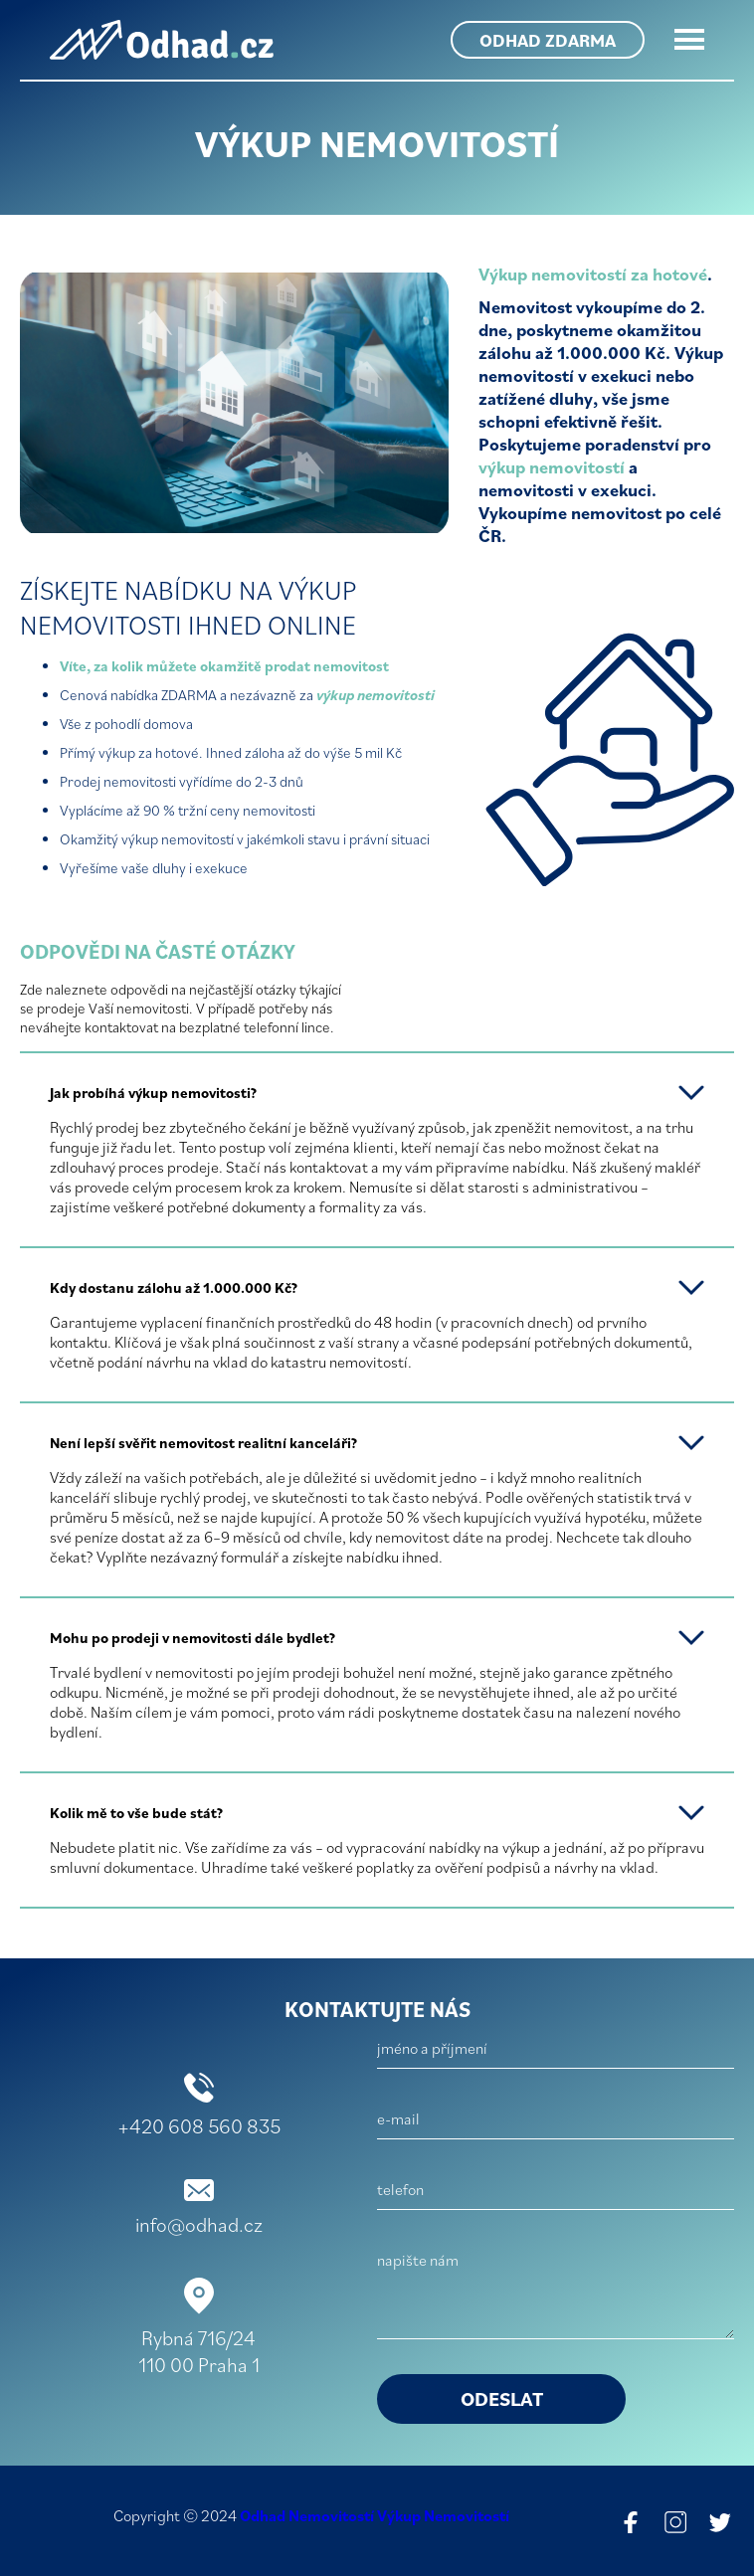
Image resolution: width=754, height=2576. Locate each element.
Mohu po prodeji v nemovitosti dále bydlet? (192, 1637)
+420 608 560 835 (199, 2126)
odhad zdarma (547, 40)
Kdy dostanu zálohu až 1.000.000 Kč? (173, 1287)
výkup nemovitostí (551, 467)
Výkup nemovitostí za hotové (592, 274)
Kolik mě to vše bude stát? (136, 1812)
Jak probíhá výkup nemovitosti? (153, 1092)
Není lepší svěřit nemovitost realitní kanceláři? (203, 1442)
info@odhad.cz (199, 2224)
